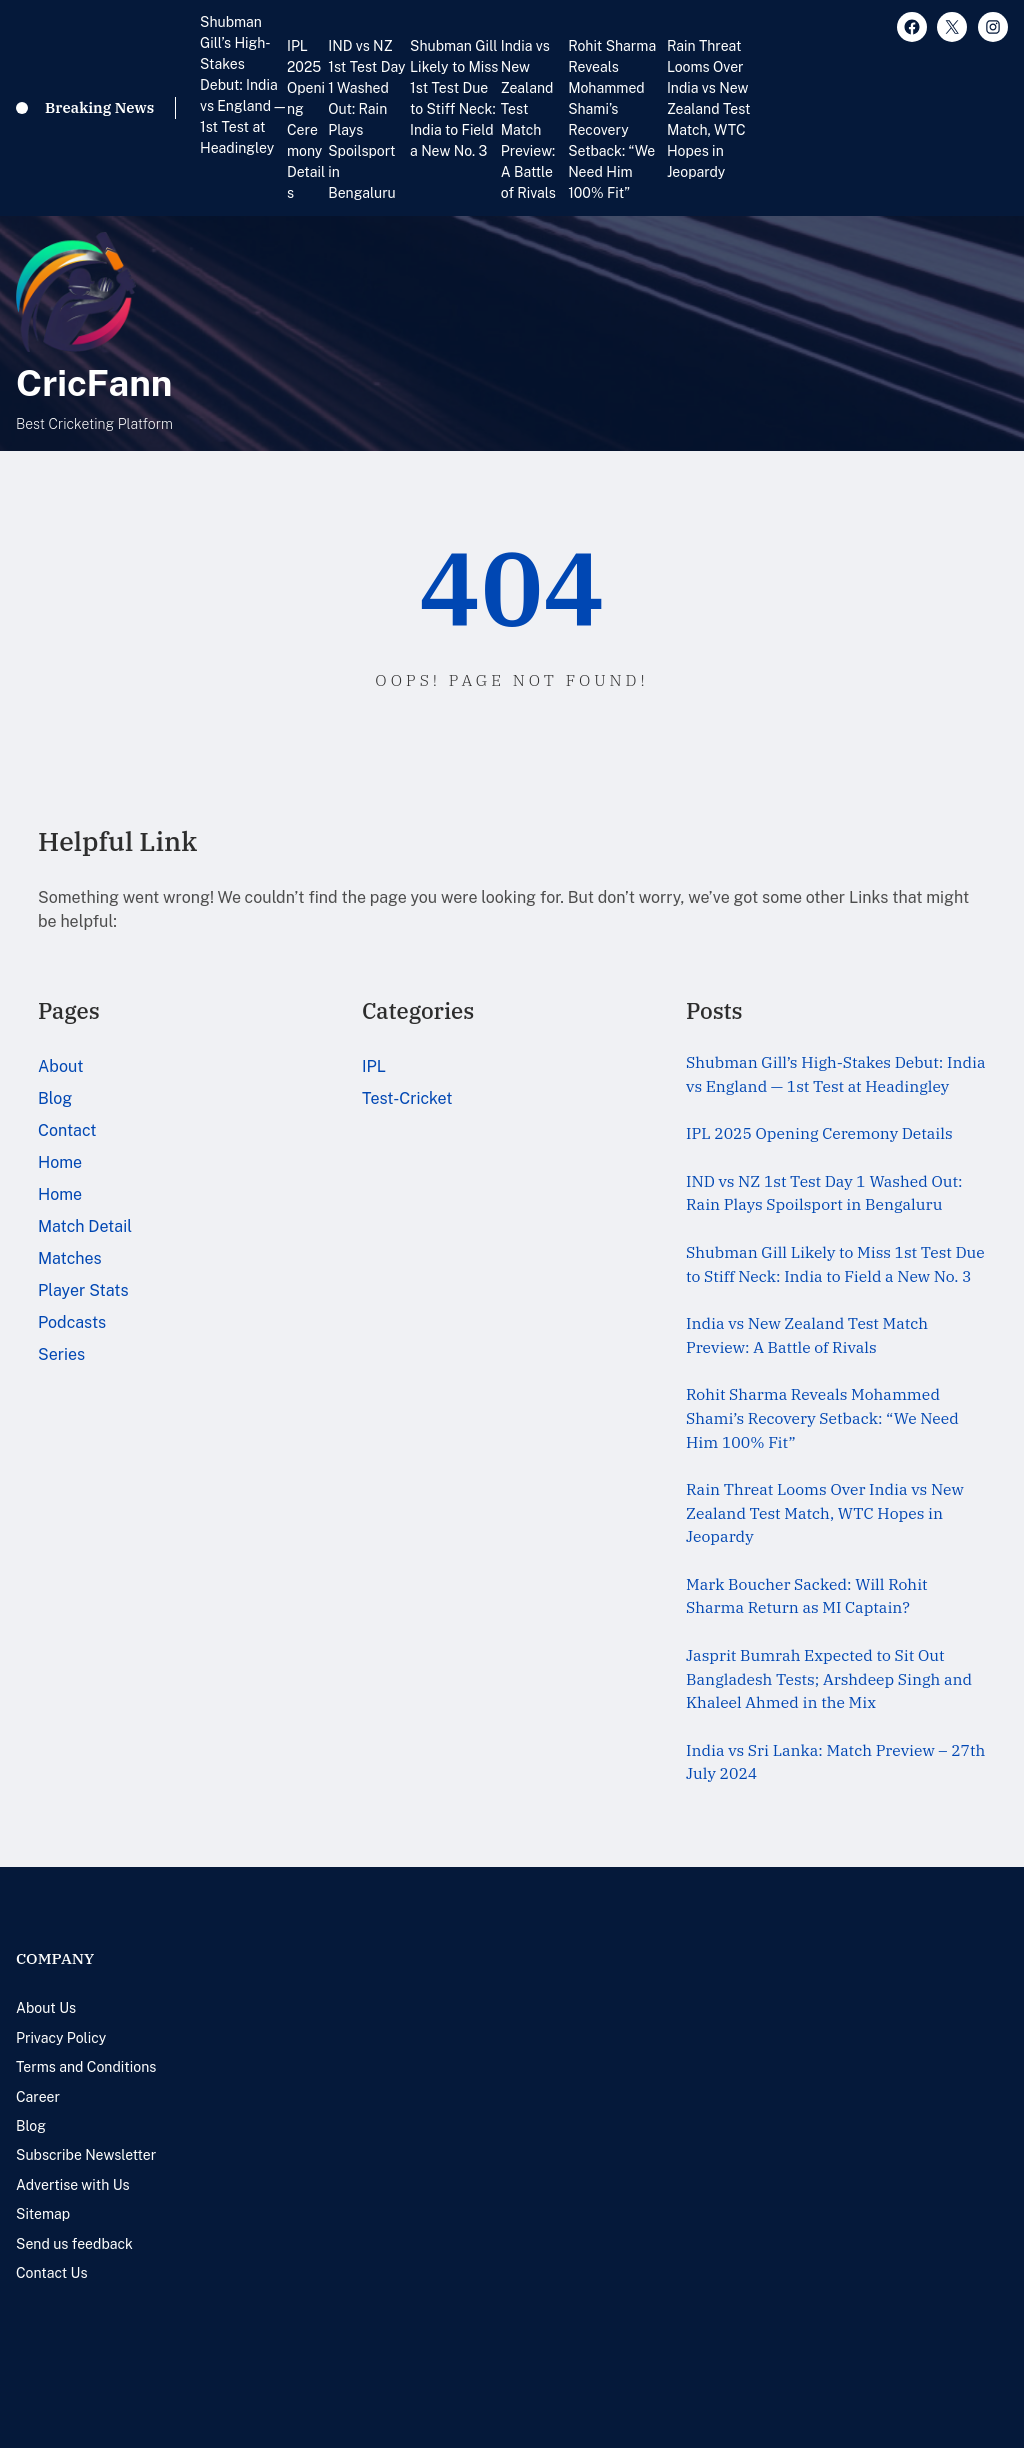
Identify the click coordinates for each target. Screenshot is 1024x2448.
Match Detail (85, 1226)
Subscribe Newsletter (86, 2155)
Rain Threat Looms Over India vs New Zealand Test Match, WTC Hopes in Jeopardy (709, 109)
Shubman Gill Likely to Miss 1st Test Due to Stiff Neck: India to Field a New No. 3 (454, 98)
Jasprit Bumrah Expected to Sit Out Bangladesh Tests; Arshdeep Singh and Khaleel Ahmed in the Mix (829, 1678)
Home (60, 1162)
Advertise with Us (73, 2185)
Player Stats (83, 1290)
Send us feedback (74, 2244)
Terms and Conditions (86, 2067)
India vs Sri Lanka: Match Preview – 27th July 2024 (835, 1762)
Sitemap (43, 2214)
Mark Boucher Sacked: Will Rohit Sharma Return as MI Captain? (807, 1596)
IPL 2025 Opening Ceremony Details (306, 119)
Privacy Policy (61, 2038)
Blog (55, 1098)
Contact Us (51, 2273)
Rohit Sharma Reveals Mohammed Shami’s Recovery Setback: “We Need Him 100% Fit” (612, 119)
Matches (70, 1258)
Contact (67, 1130)
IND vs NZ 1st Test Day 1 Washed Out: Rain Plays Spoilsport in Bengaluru (366, 119)
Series (61, 1354)
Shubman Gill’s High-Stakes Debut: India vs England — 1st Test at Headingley (242, 85)
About (60, 1066)
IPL (374, 1066)
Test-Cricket (407, 1098)
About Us (46, 2008)
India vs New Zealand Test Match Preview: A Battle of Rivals (528, 119)
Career (38, 2097)
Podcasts (72, 1322)
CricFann (94, 382)
